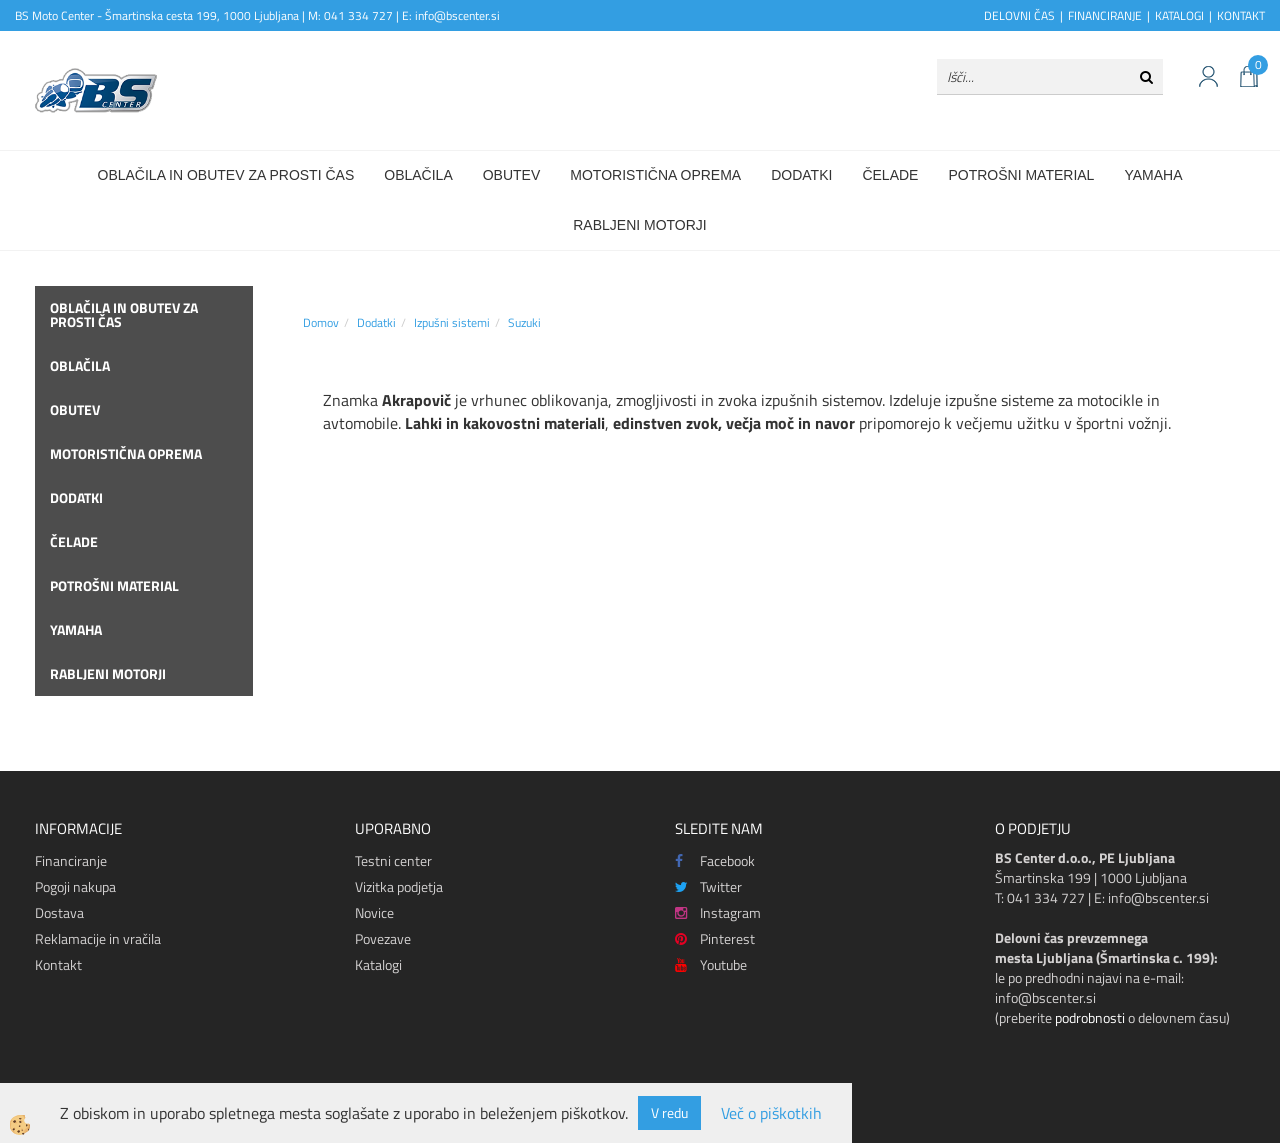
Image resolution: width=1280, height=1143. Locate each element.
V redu (669, 1112)
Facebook (715, 860)
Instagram (718, 912)
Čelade (890, 175)
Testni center (393, 860)
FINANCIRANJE (1105, 15)
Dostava (59, 912)
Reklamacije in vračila (98, 938)
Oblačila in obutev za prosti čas (226, 175)
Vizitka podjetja (399, 886)
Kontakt (58, 964)
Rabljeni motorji (640, 225)
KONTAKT (1241, 15)
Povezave (383, 938)
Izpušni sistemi (452, 322)
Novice (374, 912)
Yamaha (1153, 175)
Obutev (512, 175)
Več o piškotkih (771, 1113)
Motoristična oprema (655, 175)
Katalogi (378, 964)
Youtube (711, 964)
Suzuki (524, 322)
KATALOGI (1179, 15)
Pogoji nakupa (75, 886)
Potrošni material (1021, 175)
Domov (321, 322)
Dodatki (801, 175)
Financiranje (71, 860)
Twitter (708, 886)
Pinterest (715, 938)
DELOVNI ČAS (1019, 15)
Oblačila (418, 175)
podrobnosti (1090, 1017)
